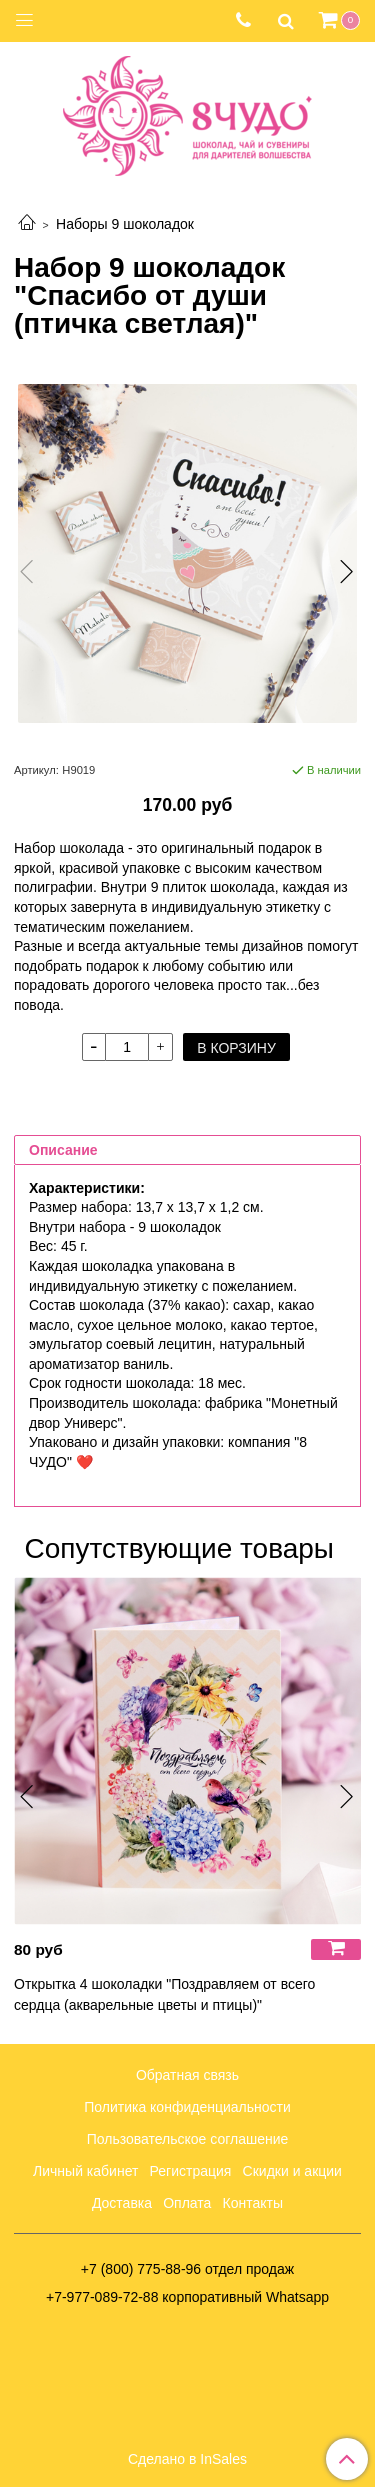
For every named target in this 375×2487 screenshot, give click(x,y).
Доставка (122, 2203)
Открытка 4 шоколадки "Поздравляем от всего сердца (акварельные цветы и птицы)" (164, 1994)
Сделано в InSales (187, 2459)
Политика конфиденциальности (187, 2107)
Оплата (187, 2203)
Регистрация (191, 2171)
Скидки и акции (292, 2171)
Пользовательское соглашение (188, 2139)
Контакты (253, 2203)
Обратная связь (187, 2075)
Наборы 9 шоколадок (125, 224)
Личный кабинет (85, 2171)
